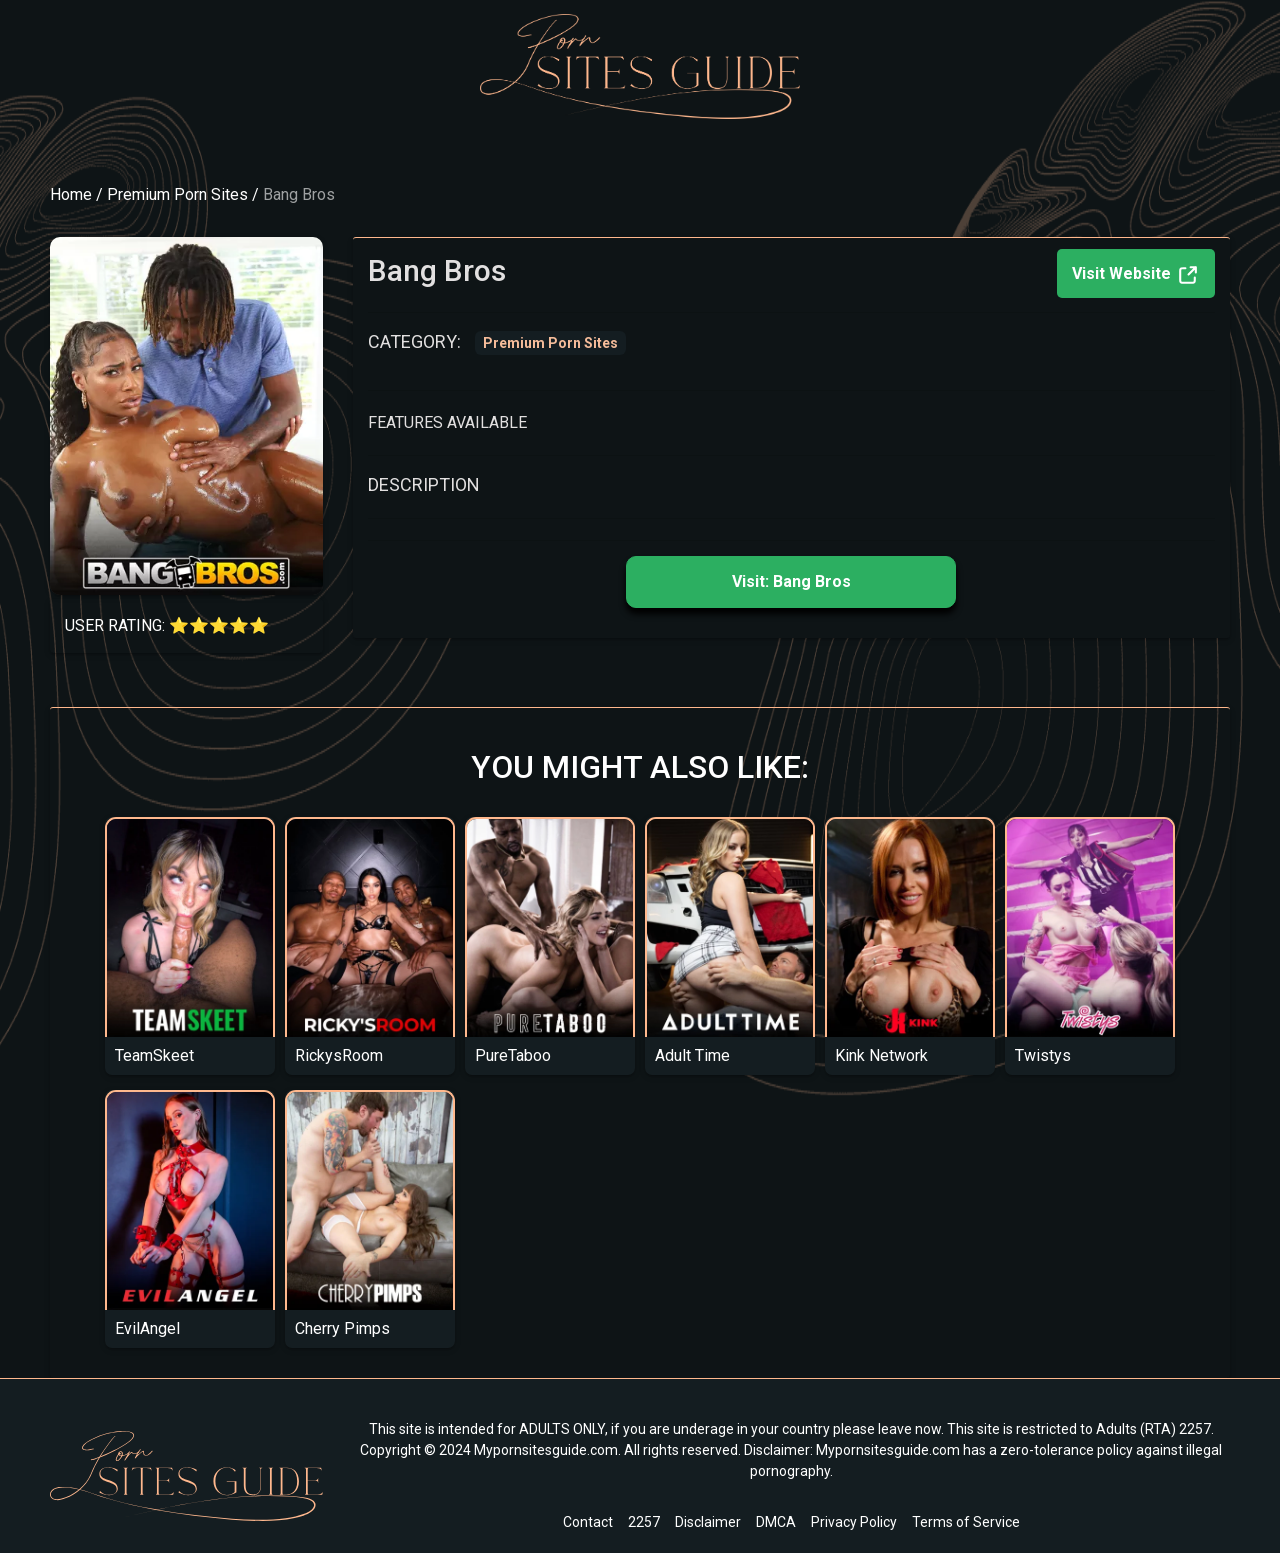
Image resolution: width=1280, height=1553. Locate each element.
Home (71, 194)
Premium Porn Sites (177, 194)
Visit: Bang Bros (791, 581)
